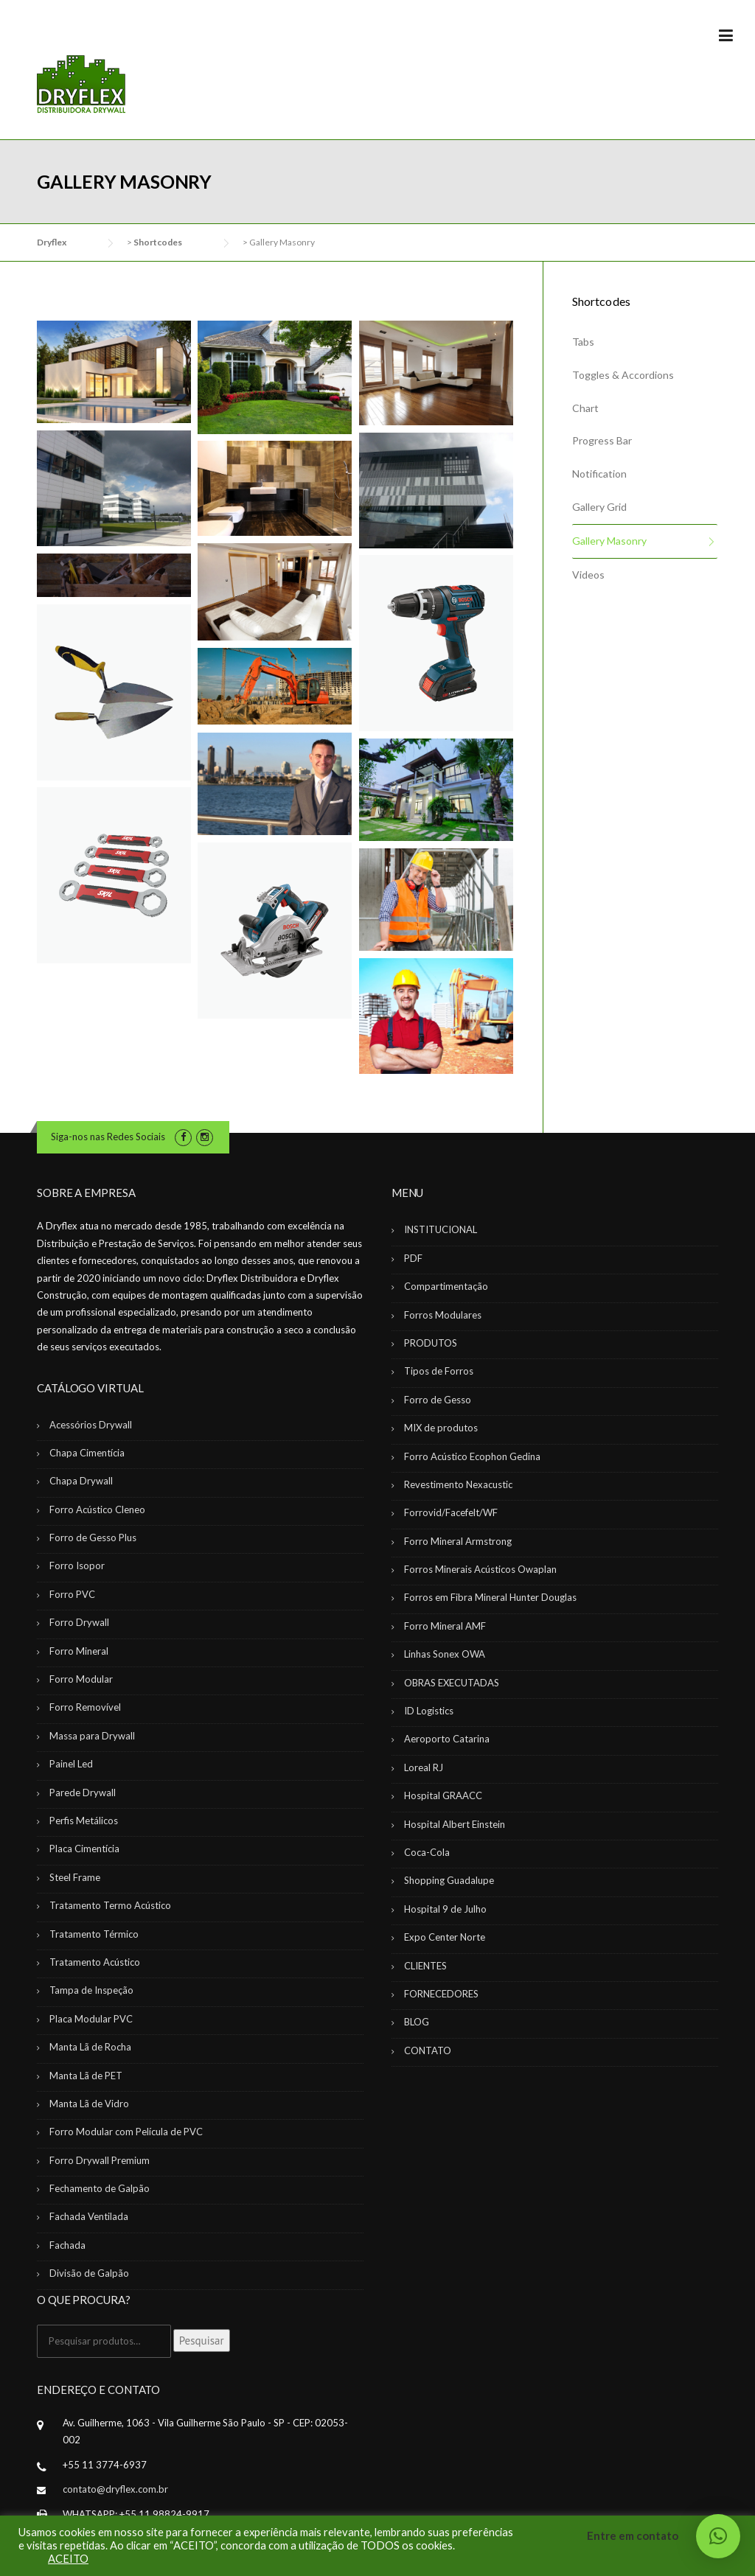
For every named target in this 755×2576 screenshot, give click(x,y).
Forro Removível (85, 1707)
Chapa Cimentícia (87, 1453)
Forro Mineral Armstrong (458, 1541)
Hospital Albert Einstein (454, 1824)
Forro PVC (72, 1594)
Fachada (67, 2245)
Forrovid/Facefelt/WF (451, 1512)
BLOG (416, 2022)
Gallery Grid (599, 506)
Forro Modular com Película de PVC (126, 2131)
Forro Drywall (79, 1622)
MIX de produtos (441, 1428)
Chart (585, 408)
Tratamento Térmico (94, 1934)
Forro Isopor (77, 1565)
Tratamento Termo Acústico (110, 1905)
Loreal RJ (423, 1767)
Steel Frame (74, 1877)
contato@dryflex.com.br (115, 2489)
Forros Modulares (442, 1315)
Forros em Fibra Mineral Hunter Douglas (490, 1597)
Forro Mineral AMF (445, 1626)
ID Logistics (428, 1711)
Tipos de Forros (438, 1371)
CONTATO (427, 2050)
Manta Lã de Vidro (89, 2103)
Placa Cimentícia (84, 1848)
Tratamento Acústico (94, 1962)
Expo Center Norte (444, 1937)
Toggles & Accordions (623, 375)
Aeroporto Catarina (447, 1739)
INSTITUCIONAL (440, 1229)
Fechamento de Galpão (99, 2188)
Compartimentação (446, 1286)
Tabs (583, 341)
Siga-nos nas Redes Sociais (108, 1136)
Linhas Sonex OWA (444, 1654)
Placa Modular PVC (91, 2019)
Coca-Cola (427, 1852)
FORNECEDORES (441, 1994)
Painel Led (71, 1764)
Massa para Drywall (92, 1736)
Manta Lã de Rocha (90, 2047)
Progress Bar (602, 440)
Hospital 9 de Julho (445, 1909)
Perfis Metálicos (83, 1820)
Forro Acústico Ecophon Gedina (472, 1456)
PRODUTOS (430, 1343)
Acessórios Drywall (90, 1425)
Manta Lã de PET (85, 2075)
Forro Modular (81, 1679)
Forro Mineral (78, 1651)
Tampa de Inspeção (91, 1990)
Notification (599, 473)
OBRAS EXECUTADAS (451, 1683)
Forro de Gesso (437, 1400)
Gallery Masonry (609, 540)
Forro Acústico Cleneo (97, 1509)
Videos (588, 574)
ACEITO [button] (68, 2558)
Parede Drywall (82, 1792)
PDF (413, 1258)
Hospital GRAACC (443, 1795)
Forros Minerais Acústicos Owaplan (480, 1569)
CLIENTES (425, 1966)
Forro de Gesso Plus (92, 1537)
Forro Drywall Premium (99, 2160)
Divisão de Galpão (89, 2273)
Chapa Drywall (81, 1481)
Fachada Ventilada (88, 2216)
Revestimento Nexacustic (458, 1484)
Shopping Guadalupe (449, 1880)
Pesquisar (201, 2341)
